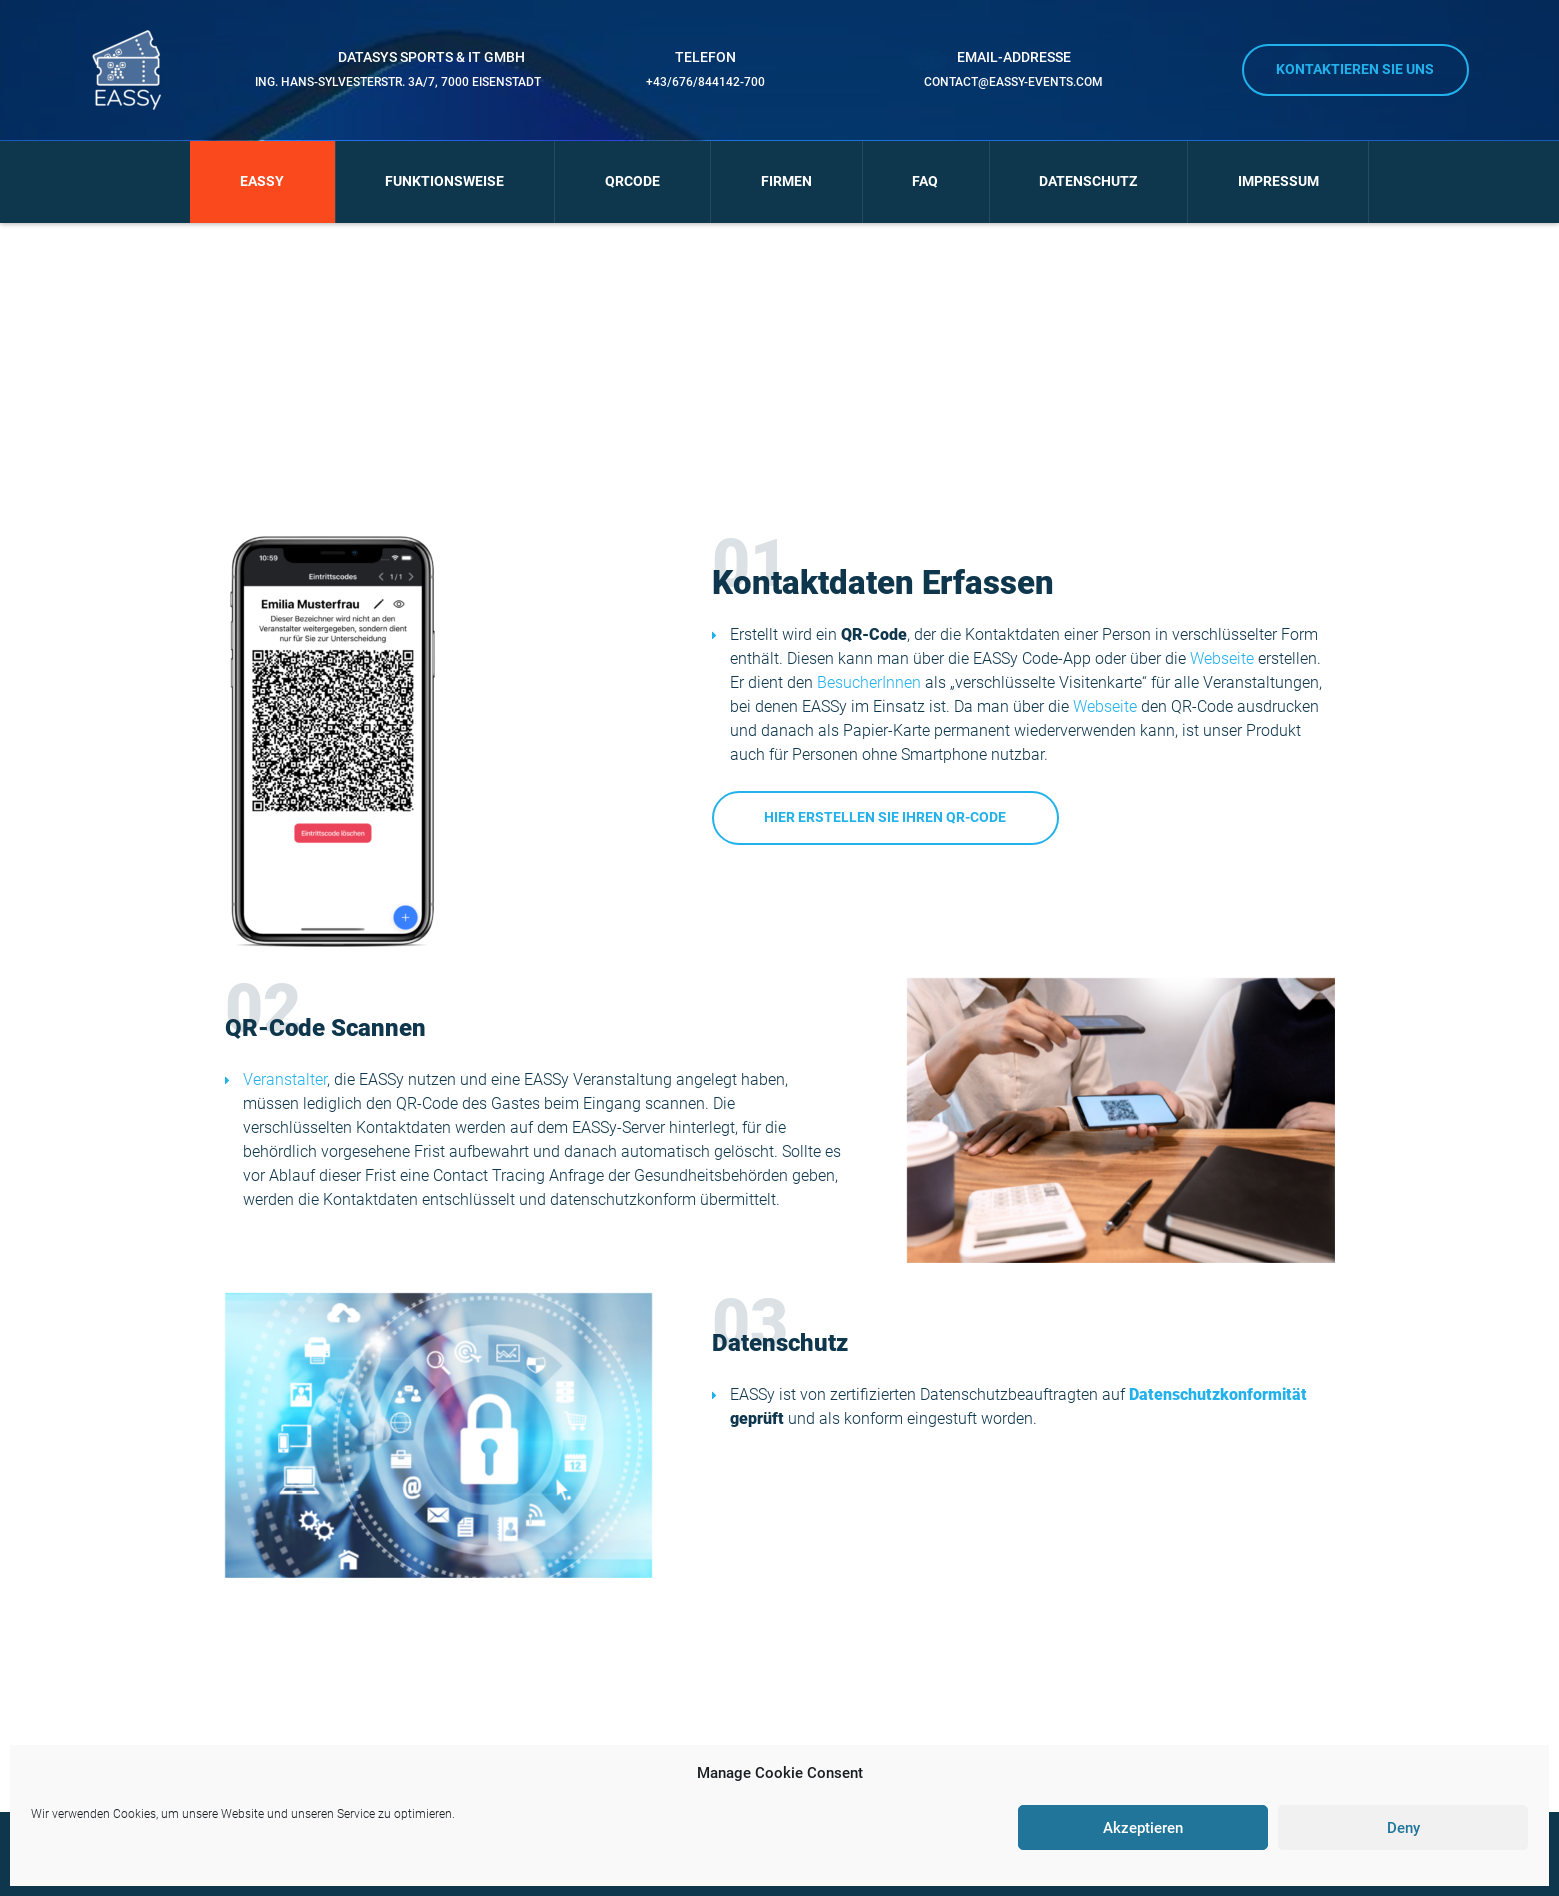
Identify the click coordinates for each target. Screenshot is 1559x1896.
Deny (1403, 1828)
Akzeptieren (1143, 1828)
